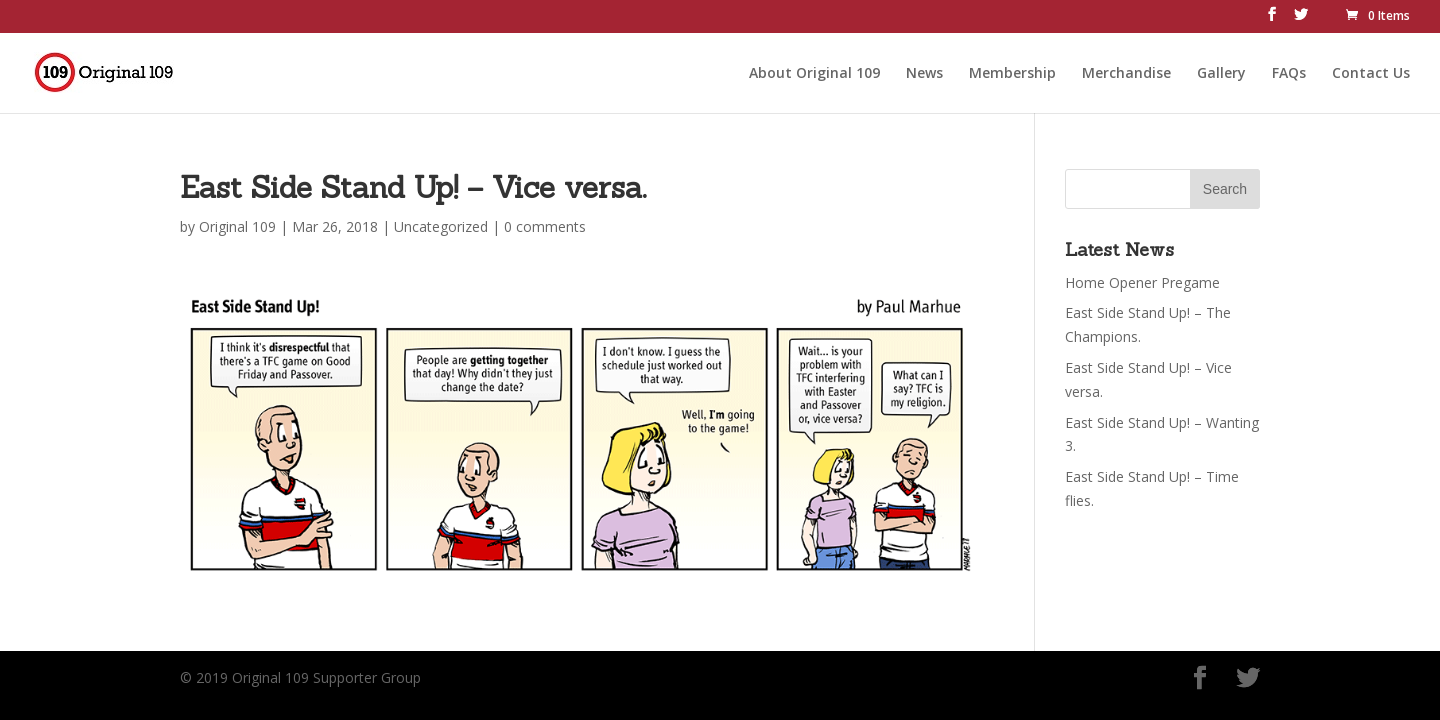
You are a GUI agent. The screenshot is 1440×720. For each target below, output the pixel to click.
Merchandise (1126, 71)
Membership (1012, 71)
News (924, 71)
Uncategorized (441, 226)
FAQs (1289, 71)
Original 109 (237, 226)
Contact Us (1371, 71)
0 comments (545, 226)
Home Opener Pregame (1142, 282)
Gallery (1221, 71)
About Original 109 (814, 71)
